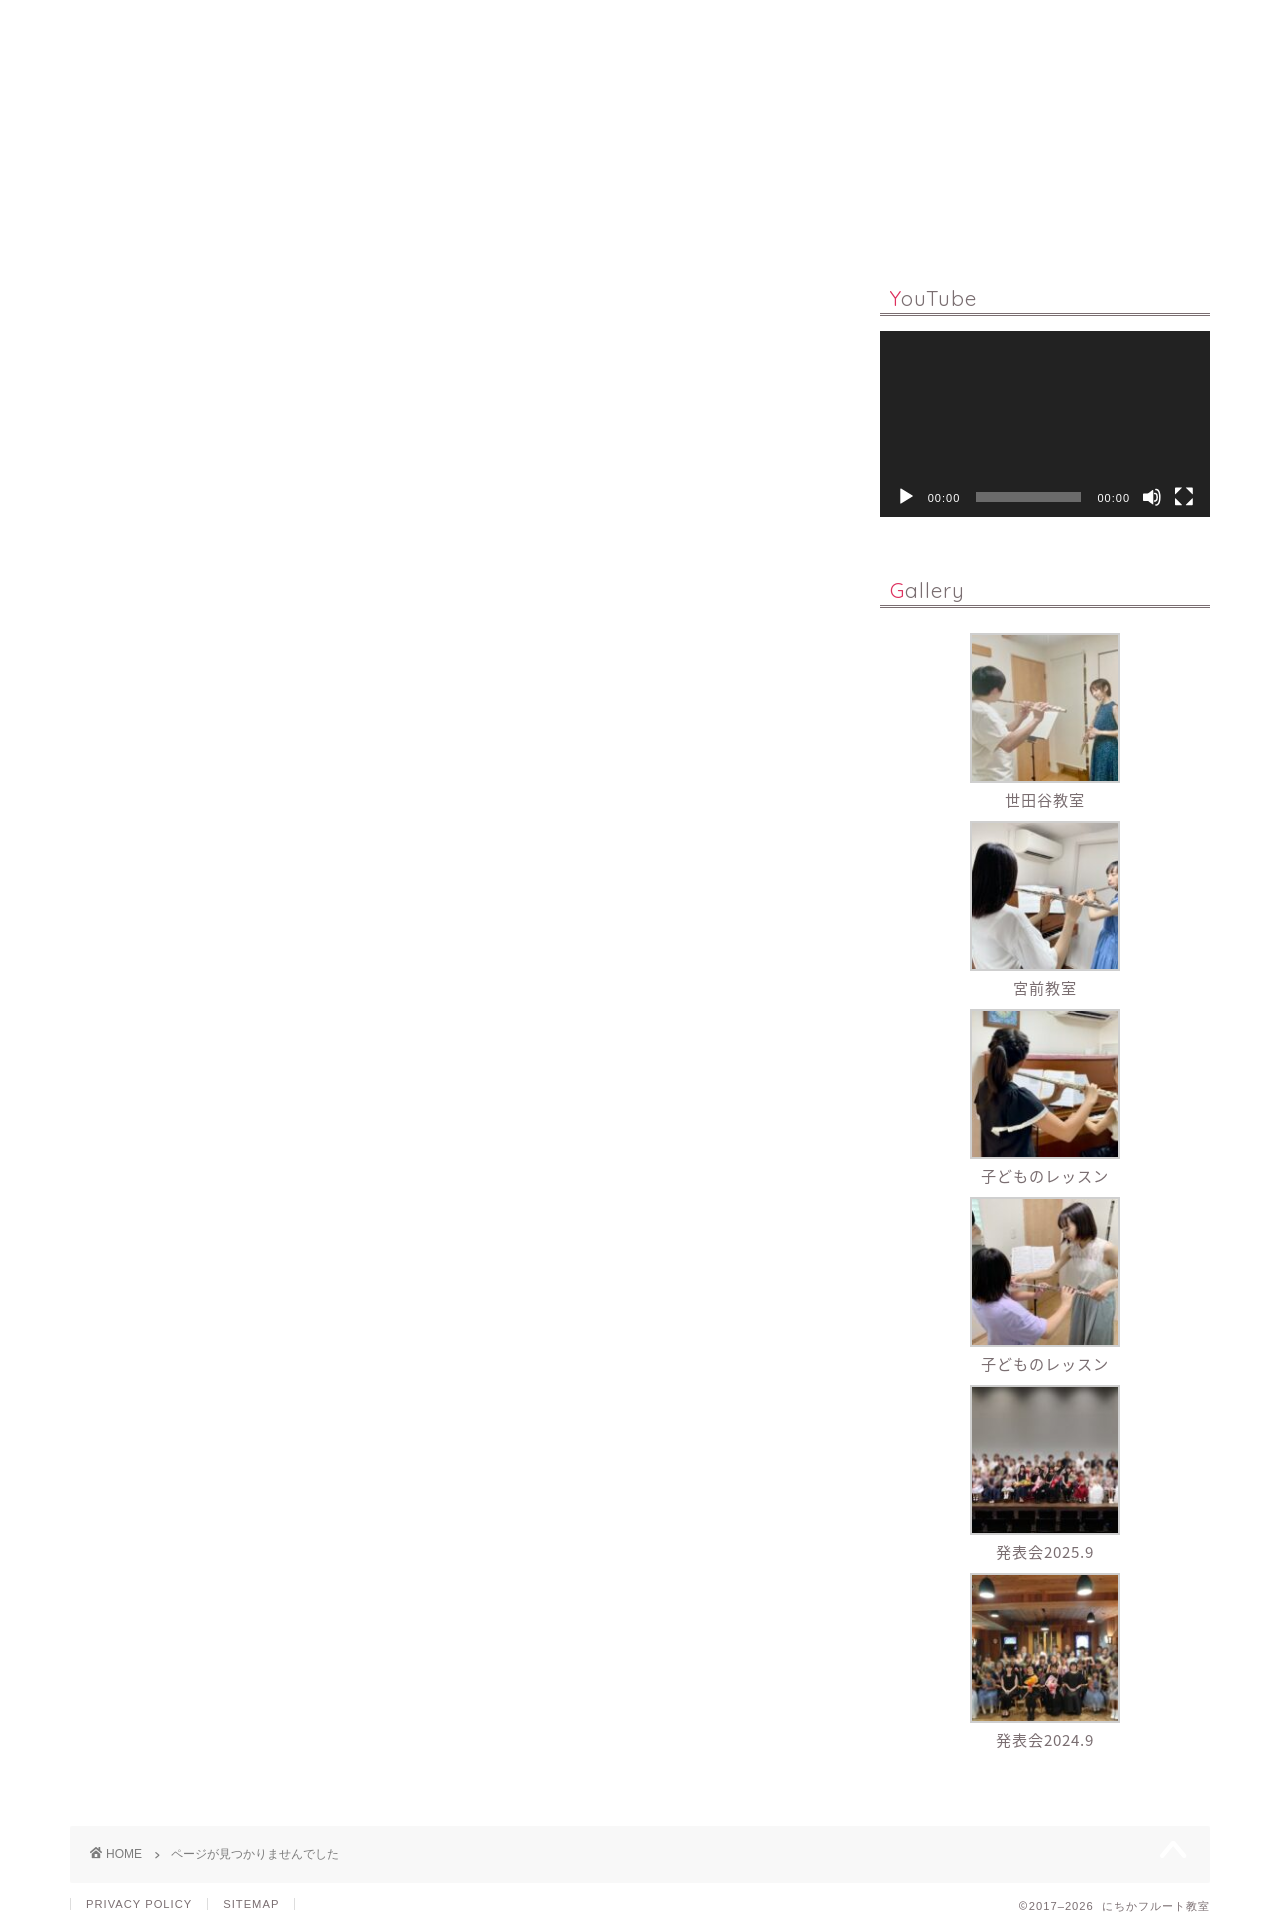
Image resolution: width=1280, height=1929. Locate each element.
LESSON (400, 223)
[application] (1045, 424)
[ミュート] (1152, 497)
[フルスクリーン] (1184, 497)
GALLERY (845, 223)
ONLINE (513, 223)
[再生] (906, 497)
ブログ (144, 1077)
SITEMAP (251, 1904)
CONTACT (971, 223)
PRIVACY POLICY (139, 1904)
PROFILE (725, 223)
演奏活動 (152, 1134)
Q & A (617, 223)
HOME (293, 223)
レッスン (152, 1105)
